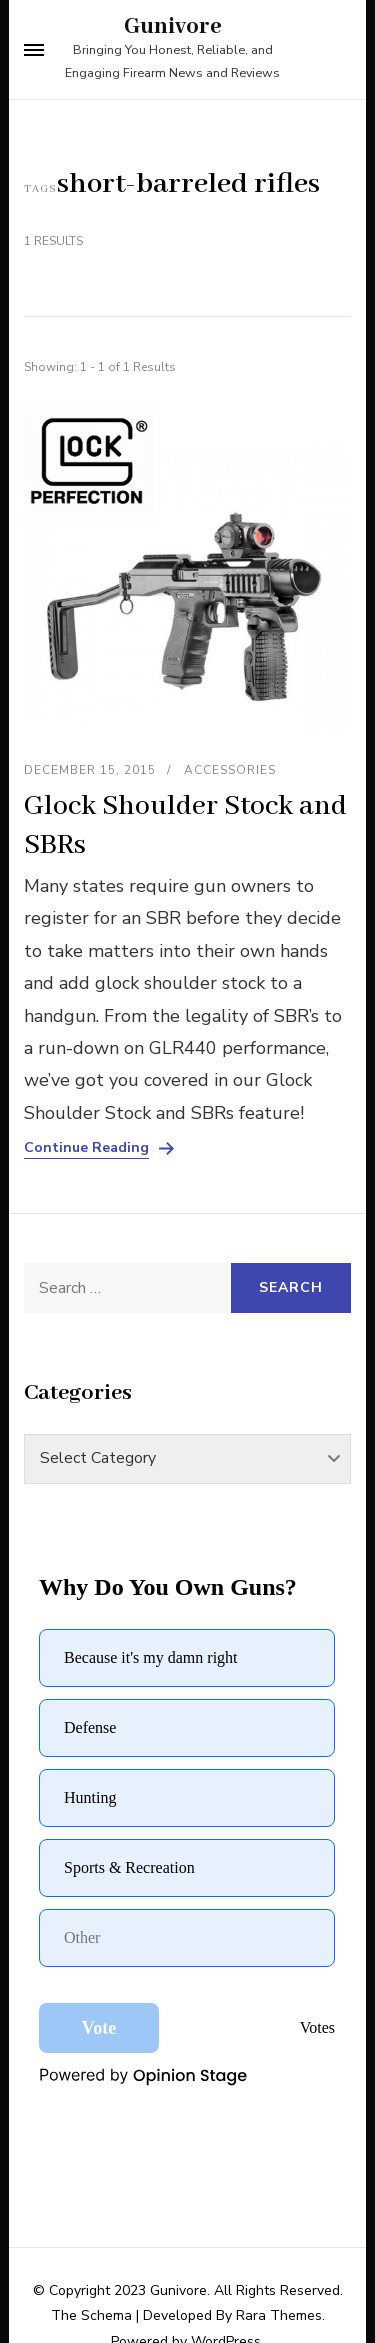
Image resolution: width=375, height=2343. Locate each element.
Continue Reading (86, 1148)
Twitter (184, 2302)
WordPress (226, 2257)
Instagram (269, 2302)
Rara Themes (279, 2231)
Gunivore (173, 27)
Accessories (230, 770)
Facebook (101, 2302)
